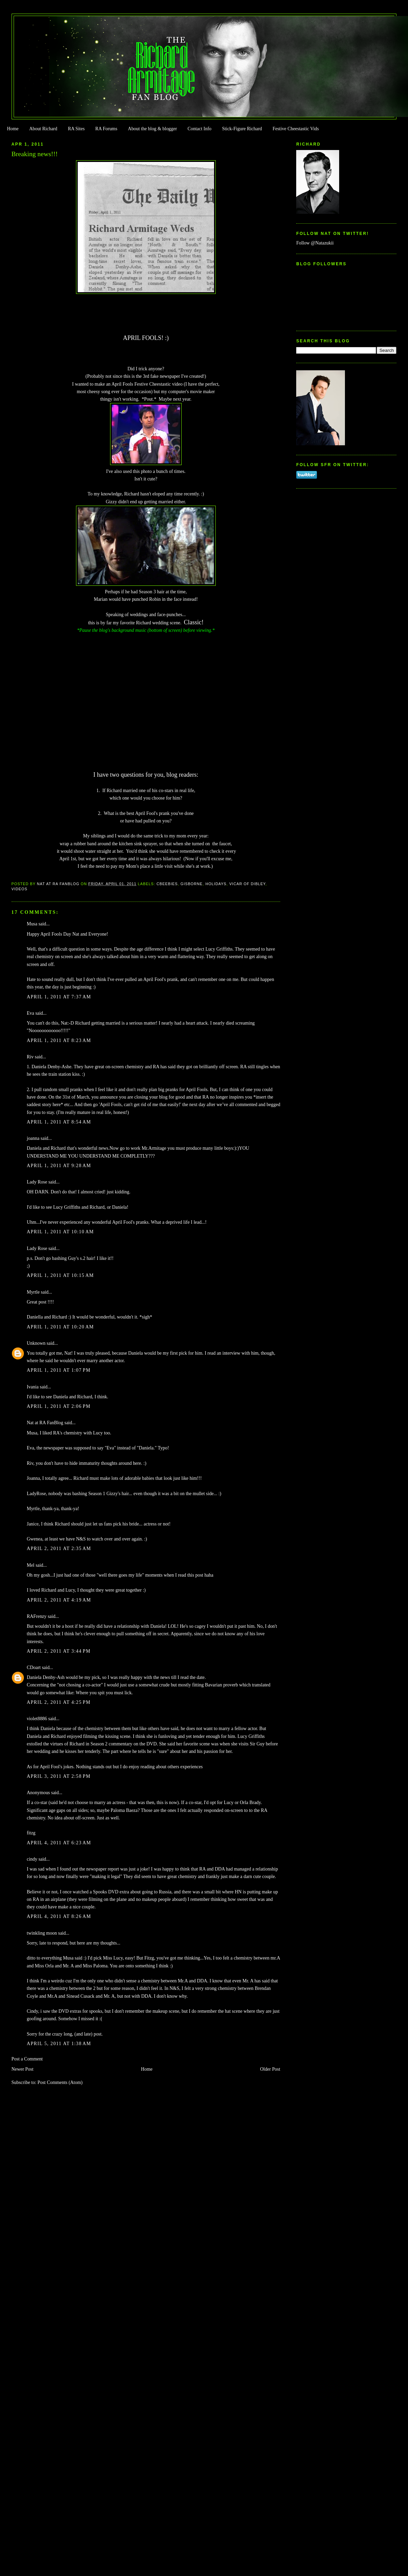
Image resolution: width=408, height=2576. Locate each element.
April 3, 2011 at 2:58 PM (59, 1776)
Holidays (216, 884)
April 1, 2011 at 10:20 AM (60, 1326)
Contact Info (199, 128)
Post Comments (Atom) (59, 2082)
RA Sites (76, 128)
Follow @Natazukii (315, 242)
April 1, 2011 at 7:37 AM (59, 996)
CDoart (34, 1667)
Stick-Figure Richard (242, 128)
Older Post (270, 2069)
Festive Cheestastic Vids (296, 128)
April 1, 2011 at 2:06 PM (59, 1406)
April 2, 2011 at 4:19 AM (59, 1600)
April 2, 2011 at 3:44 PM (59, 1651)
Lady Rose (37, 1182)
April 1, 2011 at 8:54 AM (59, 1122)
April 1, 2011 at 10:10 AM (60, 1231)
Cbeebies (167, 884)
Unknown (36, 1343)
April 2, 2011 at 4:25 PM (59, 1702)
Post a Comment (27, 2058)
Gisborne (191, 884)
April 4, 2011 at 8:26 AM (59, 1916)
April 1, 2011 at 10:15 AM (60, 1275)
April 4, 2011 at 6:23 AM (59, 1842)
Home (12, 128)
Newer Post (23, 2069)
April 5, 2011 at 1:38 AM (59, 2043)
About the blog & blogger (152, 128)
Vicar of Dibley (247, 884)
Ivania (33, 1386)
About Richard (43, 128)
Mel (30, 1565)
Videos (20, 889)
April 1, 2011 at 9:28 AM (59, 1165)
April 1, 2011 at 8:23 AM (59, 1040)
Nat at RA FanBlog (45, 1422)
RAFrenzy (37, 1616)
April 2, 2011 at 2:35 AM (59, 1548)
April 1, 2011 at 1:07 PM (59, 1370)
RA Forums (106, 128)
